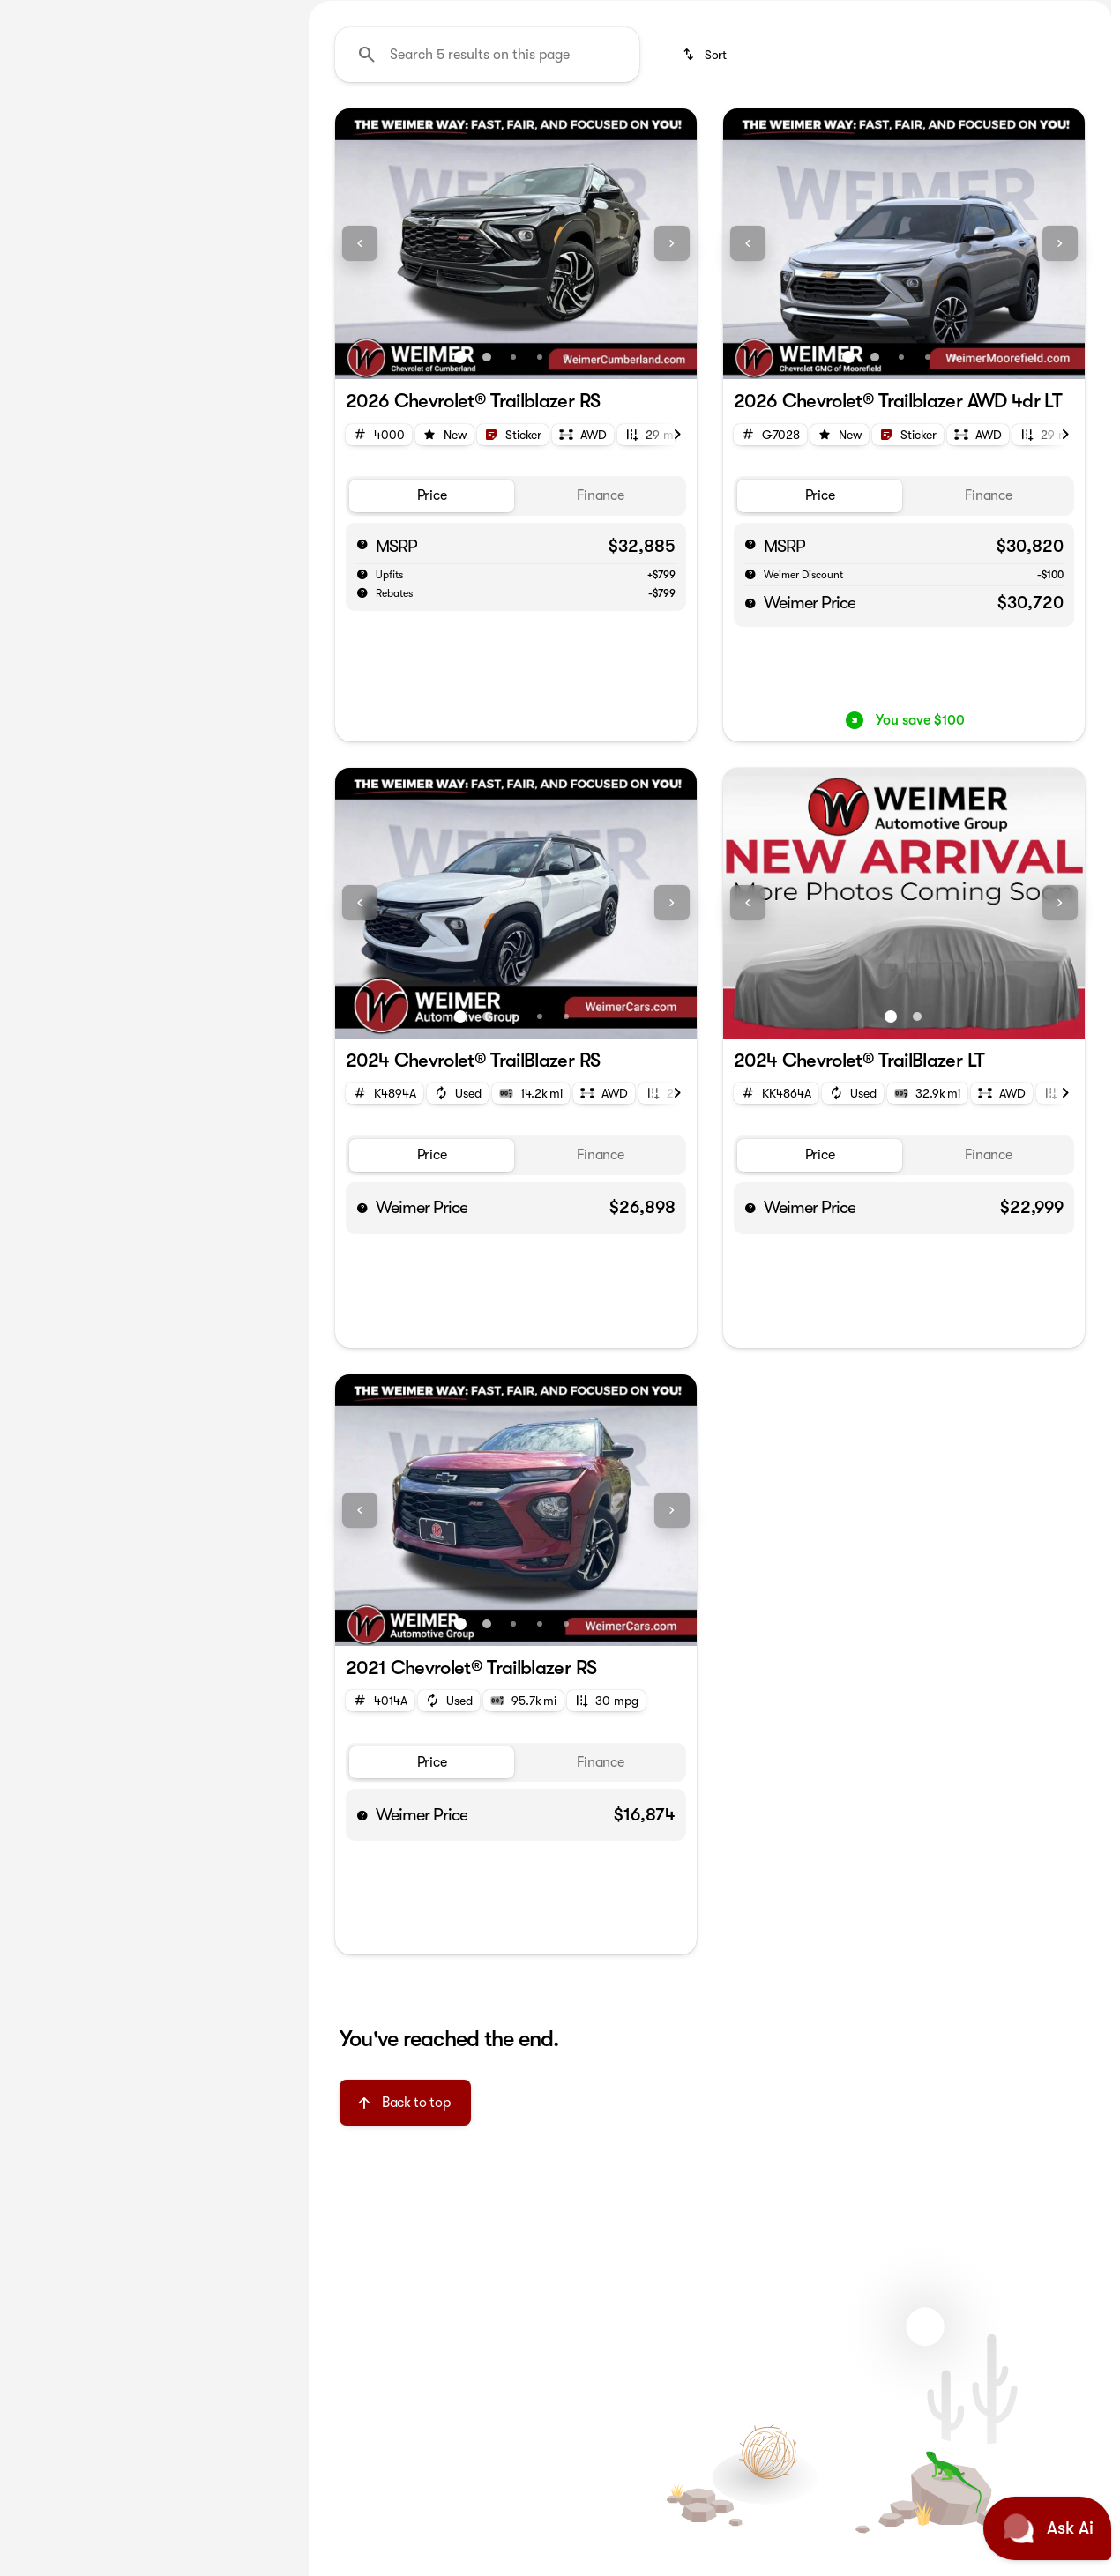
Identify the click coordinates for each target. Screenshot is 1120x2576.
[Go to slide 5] (566, 524)
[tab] (431, 663)
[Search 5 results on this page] (487, 221)
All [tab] (150, 131)
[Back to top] (405, 2270)
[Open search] (1071, 59)
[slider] (41, 381)
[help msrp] (362, 710)
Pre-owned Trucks (972, 131)
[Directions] (1070, 14)
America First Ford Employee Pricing (440, 131)
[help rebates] (362, 759)
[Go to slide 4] (539, 524)
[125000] (231, 471)
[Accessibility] (46, 14)
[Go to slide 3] (513, 524)
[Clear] (229, 591)
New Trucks (838, 131)
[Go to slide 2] (486, 524)
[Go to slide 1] (460, 524)
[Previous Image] (359, 410)
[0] (56, 471)
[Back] (244, 182)
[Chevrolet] (51, 217)
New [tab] (58, 131)
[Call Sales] (996, 14)
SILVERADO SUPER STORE (678, 131)
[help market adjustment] (362, 741)
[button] (362, 411)
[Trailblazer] (129, 217)
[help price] (750, 770)
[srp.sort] (706, 221)
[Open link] (513, 601)
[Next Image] (1091, 131)
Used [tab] (242, 131)
